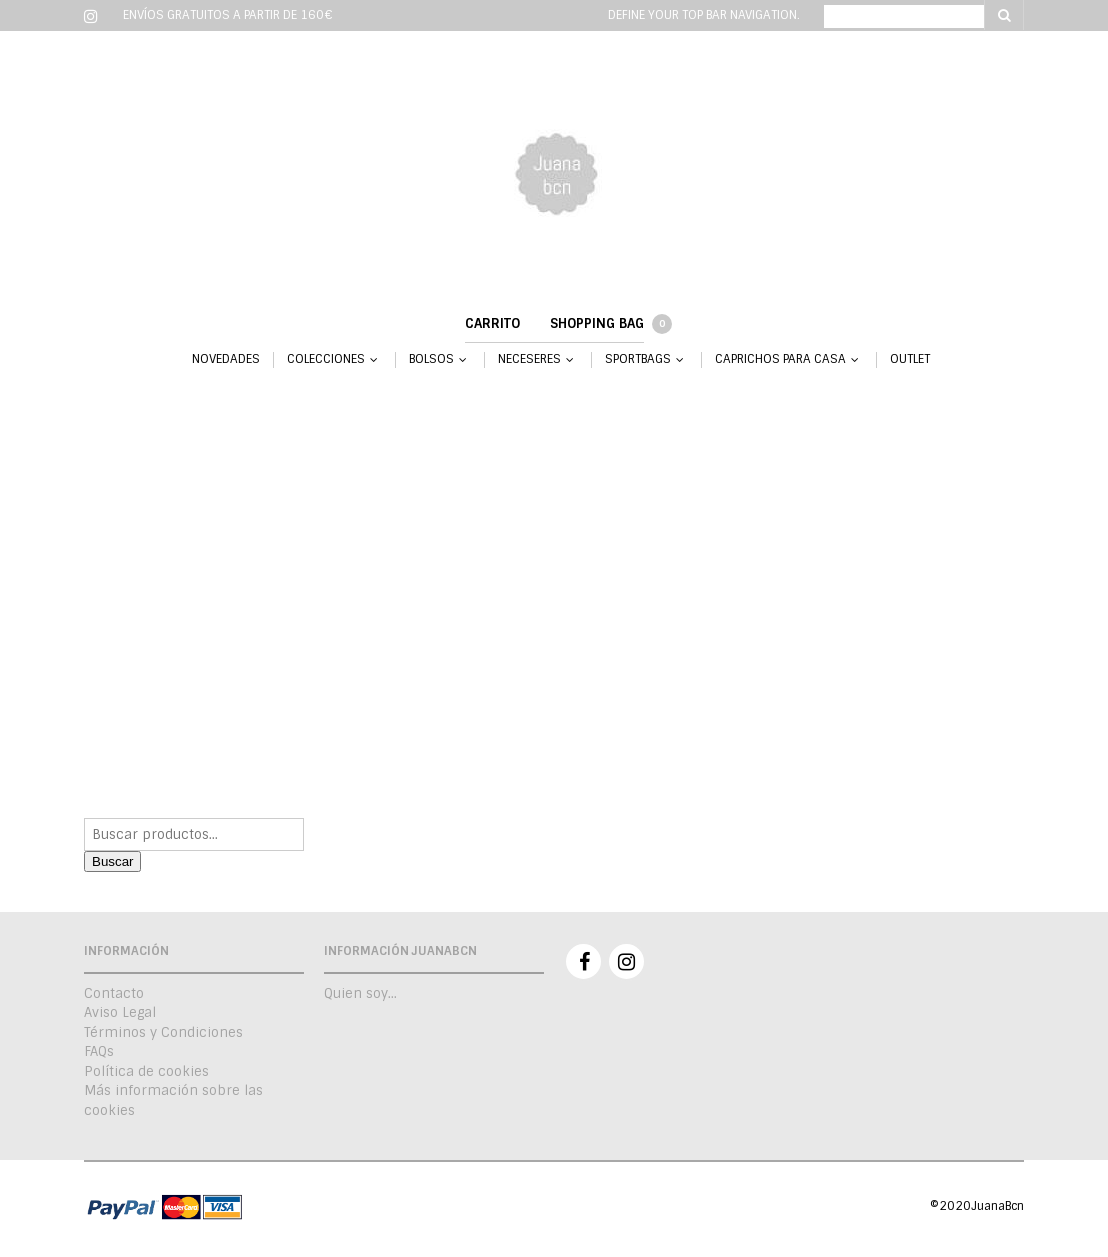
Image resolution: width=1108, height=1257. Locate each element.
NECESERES (529, 359)
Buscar (112, 861)
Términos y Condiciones (163, 1032)
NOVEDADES (226, 359)
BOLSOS (431, 359)
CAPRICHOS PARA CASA (780, 359)
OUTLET (910, 359)
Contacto (114, 993)
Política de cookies (146, 1071)
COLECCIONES (326, 359)
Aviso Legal (120, 1012)
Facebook (583, 961)
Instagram (626, 961)
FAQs (99, 1051)
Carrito (492, 323)
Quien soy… (360, 993)
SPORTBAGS (638, 359)
